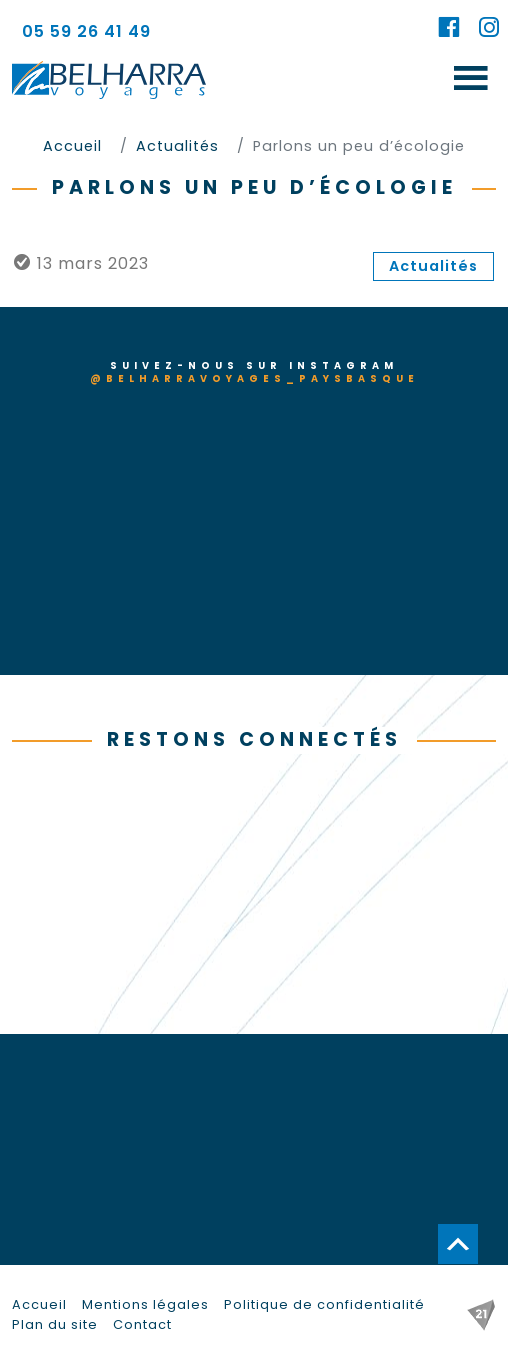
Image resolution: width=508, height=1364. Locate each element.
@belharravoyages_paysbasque (254, 378)
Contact (142, 1324)
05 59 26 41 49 (86, 31)
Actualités (433, 266)
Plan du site (55, 1324)
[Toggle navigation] (471, 79)
